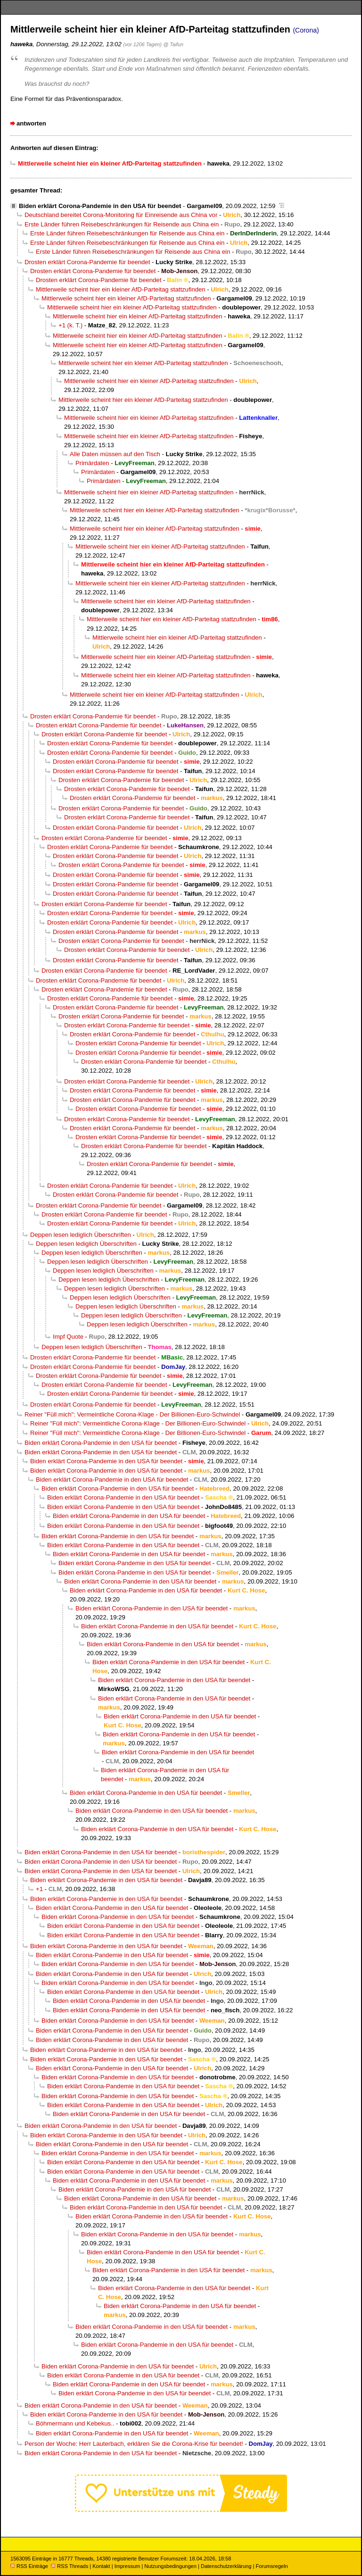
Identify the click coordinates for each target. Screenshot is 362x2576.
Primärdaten (92, 463)
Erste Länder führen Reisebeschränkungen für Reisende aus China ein (122, 224)
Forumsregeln (271, 2566)
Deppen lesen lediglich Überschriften (80, 1234)
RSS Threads (69, 2566)
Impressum (127, 2566)
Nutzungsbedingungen (170, 2566)
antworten (31, 123)
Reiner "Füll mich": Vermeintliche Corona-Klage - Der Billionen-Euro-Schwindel (132, 1414)
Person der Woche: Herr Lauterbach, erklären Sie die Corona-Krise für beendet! (134, 2443)
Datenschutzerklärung (226, 2566)
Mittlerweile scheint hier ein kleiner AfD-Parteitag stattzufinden (121, 289)
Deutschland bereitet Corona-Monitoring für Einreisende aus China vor (121, 214)
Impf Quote (68, 1336)
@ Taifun (173, 44)
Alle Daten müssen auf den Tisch (115, 454)
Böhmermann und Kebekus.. (75, 2423)
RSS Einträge (29, 2566)
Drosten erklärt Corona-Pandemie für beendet (87, 262)
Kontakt (101, 2566)
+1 (39, 1888)
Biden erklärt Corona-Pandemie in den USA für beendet (100, 205)
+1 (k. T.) (70, 325)
